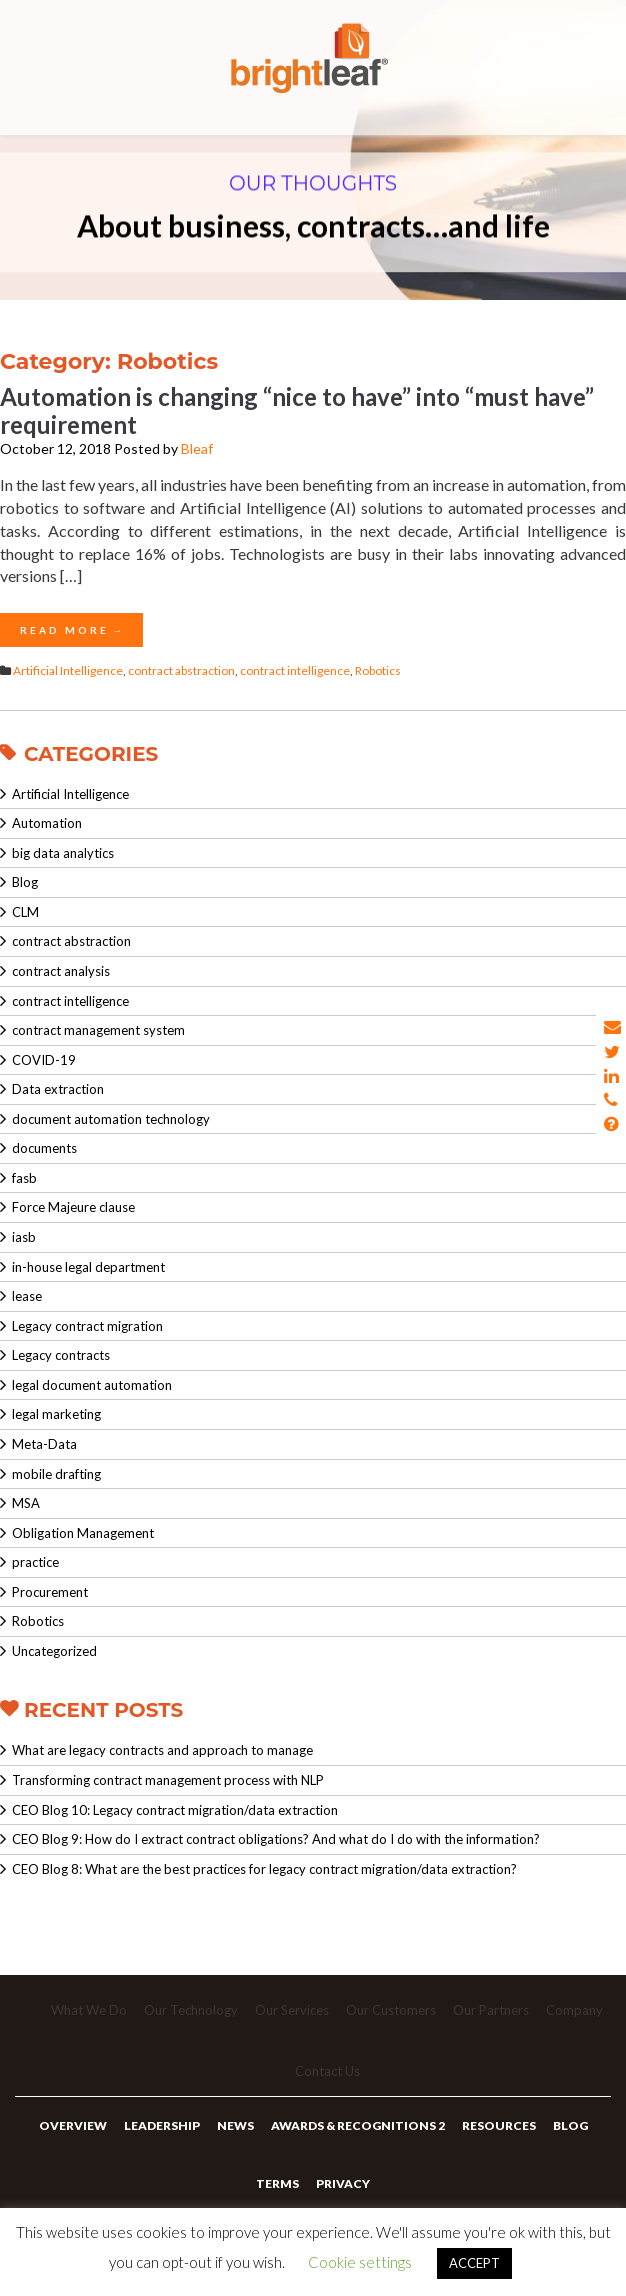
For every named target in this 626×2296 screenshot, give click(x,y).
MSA (26, 1503)
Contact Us (327, 2071)
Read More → (71, 630)
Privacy (343, 2183)
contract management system (98, 1030)
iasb (24, 1237)
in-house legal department (88, 1267)
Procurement (50, 1592)
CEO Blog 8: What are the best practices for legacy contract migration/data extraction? (264, 1869)
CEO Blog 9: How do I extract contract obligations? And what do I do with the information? (276, 1839)
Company (574, 2010)
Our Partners (491, 2010)
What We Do (89, 2010)
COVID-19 (44, 1060)
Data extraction (58, 1089)
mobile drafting (56, 1474)
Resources (499, 2125)
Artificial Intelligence (68, 670)
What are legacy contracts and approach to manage (162, 1750)
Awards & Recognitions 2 (358, 2125)
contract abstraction (181, 670)
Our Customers (391, 2010)
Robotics (378, 670)
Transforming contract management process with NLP (168, 1780)
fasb (24, 1178)
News (235, 2125)
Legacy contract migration (87, 1326)
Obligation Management (83, 1533)
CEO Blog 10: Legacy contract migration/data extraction (175, 1810)
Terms (277, 2183)
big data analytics (63, 853)
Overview (73, 2125)
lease (27, 1296)
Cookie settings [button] (360, 2262)
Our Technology (191, 2010)
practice (35, 1562)
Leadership (162, 2125)
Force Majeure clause (73, 1207)
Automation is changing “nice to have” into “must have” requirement (297, 410)
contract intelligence (295, 670)
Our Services (292, 2010)
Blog (25, 882)
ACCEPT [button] (474, 2263)
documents (44, 1148)
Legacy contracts (61, 1355)
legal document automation (92, 1385)
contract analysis (61, 971)
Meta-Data (44, 1444)
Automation (47, 823)
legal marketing (56, 1414)
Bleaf (197, 448)
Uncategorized (54, 1651)
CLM (25, 912)
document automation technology (111, 1119)
